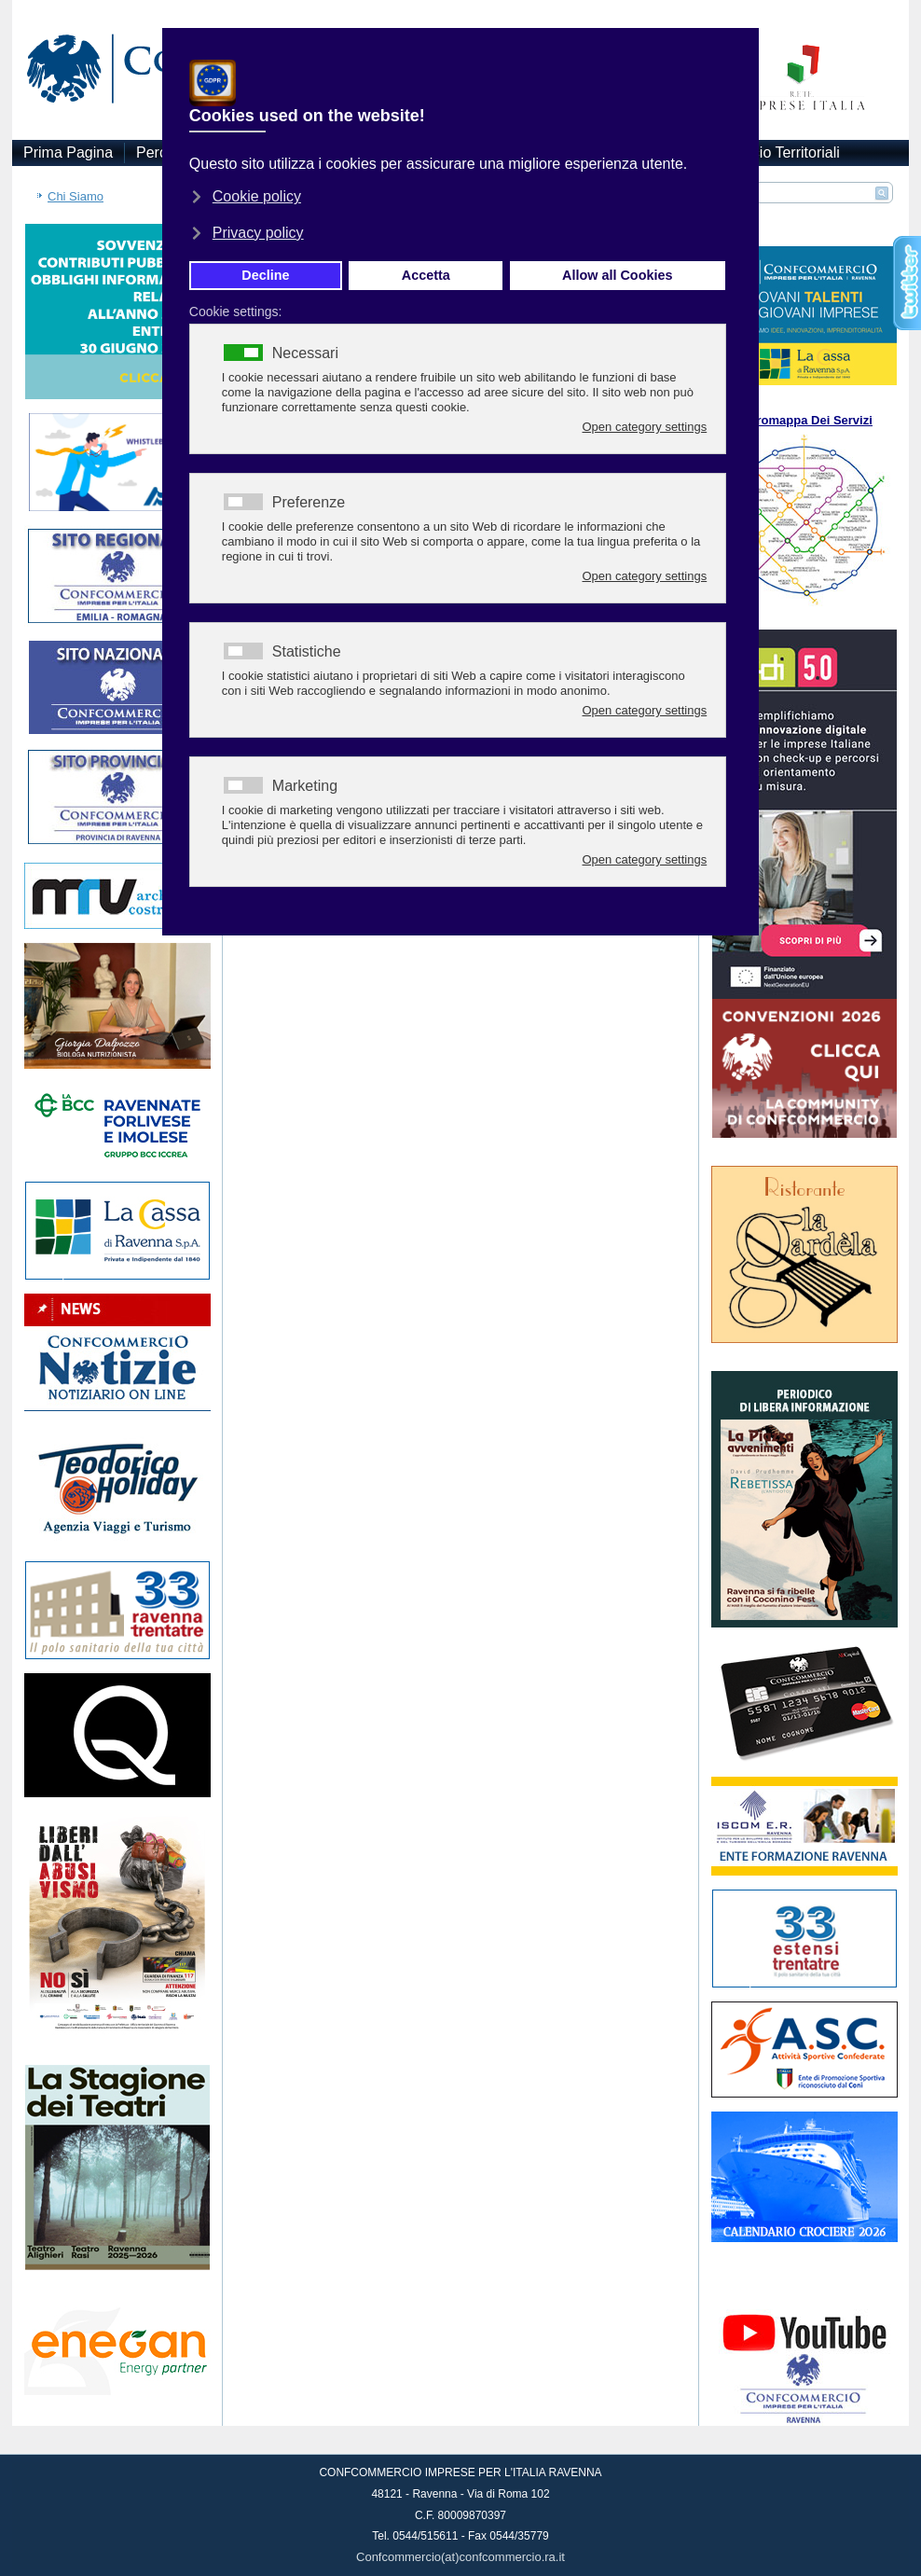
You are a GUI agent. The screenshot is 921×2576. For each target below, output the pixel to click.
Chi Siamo (75, 196)
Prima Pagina (68, 152)
